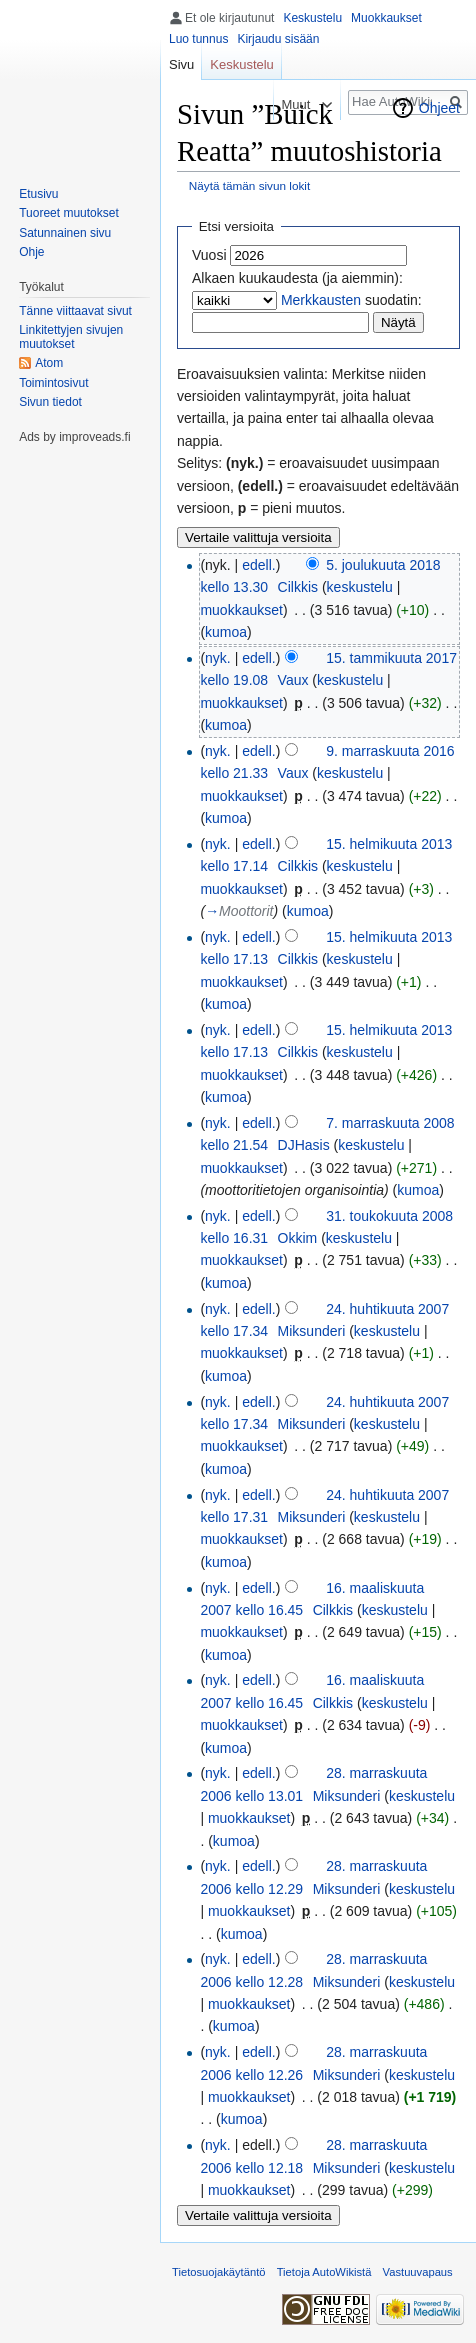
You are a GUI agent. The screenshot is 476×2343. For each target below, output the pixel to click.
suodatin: (351, 300)
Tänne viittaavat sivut (75, 311)
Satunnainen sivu (65, 233)
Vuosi (209, 255)
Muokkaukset (386, 18)
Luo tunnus (198, 39)
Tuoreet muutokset (69, 213)
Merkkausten (321, 300)
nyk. (218, 658)
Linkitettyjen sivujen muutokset (71, 337)
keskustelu (360, 587)
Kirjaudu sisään (278, 39)
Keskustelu (312, 18)
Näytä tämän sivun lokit (249, 185)
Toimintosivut (53, 383)
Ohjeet (439, 108)
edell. (258, 565)
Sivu (181, 64)
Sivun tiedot (50, 402)
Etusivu (38, 194)
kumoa (226, 632)
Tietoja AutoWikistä (324, 2272)
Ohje (31, 252)
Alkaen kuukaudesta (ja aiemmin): (297, 278)
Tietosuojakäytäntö (219, 2272)
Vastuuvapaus (418, 2272)
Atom (49, 363)
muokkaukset (241, 610)
